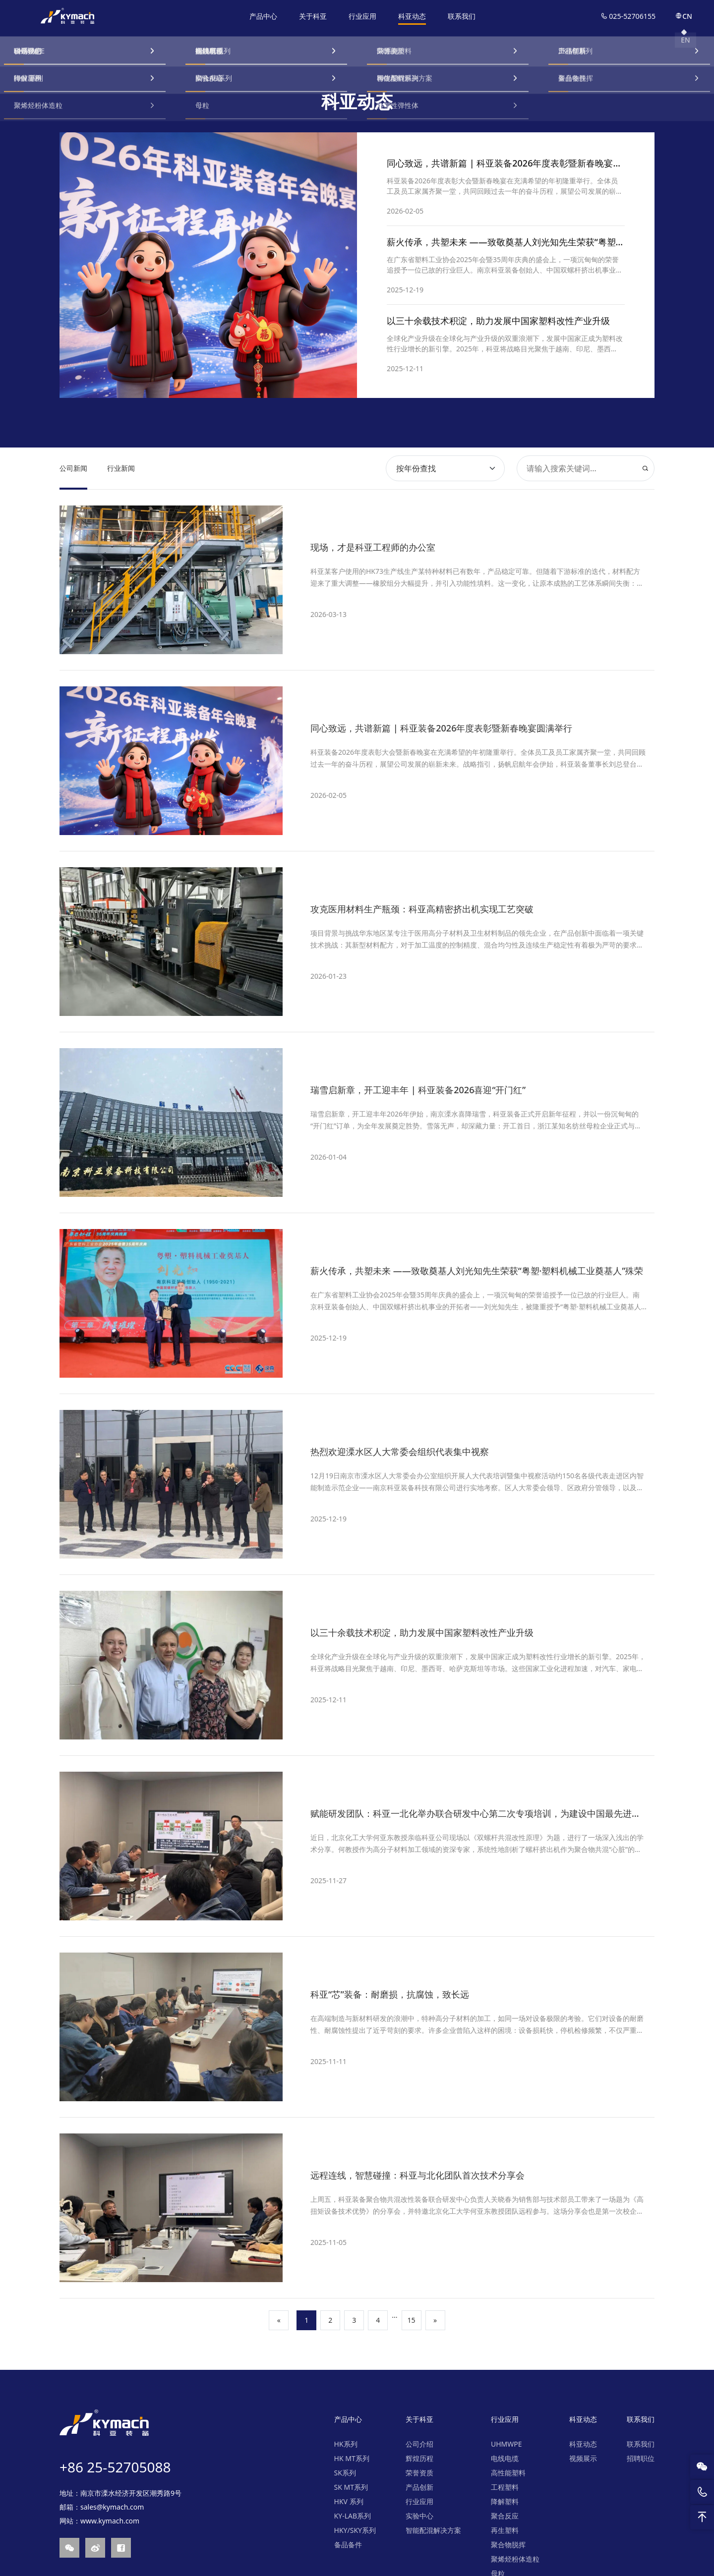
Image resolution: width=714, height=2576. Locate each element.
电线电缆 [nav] (505, 2458)
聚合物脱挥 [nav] (508, 2544)
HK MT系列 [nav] (351, 2458)
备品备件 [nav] (348, 2544)
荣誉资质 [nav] (419, 2472)
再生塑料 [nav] (505, 2530)
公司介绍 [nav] (419, 2444)
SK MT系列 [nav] (351, 2487)
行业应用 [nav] (363, 16)
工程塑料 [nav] (505, 2487)
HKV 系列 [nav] (348, 2501)
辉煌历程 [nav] (419, 2458)
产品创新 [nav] (419, 2487)
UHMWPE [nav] (506, 2444)
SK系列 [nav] (345, 2472)
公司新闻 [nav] (73, 468)
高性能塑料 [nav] (508, 2472)
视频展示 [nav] (583, 2458)
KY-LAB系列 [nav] (352, 2515)
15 (412, 2320)
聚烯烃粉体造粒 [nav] (515, 2559)
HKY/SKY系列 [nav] (355, 2530)
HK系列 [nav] (345, 2444)
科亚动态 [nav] (412, 16)
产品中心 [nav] (264, 16)
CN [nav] (683, 16)
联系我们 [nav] (462, 16)
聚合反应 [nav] (505, 2515)
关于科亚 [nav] (313, 16)
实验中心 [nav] (419, 2515)
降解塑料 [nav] (505, 2501)
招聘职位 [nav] (640, 2458)
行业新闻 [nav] (121, 468)
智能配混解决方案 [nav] (433, 2530)
